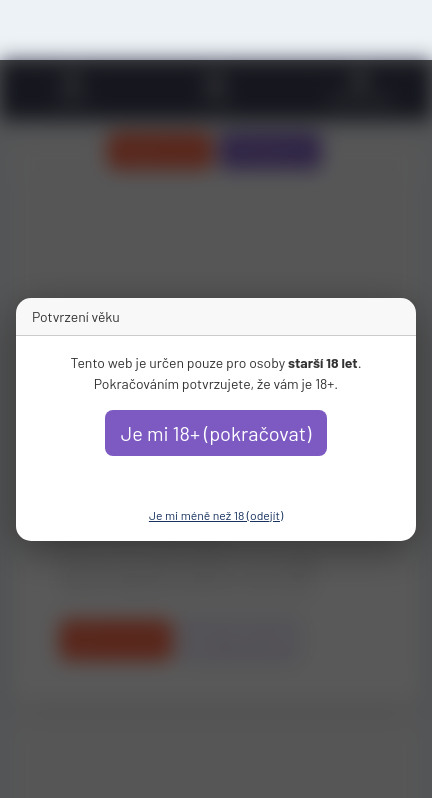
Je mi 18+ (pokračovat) (216, 433)
